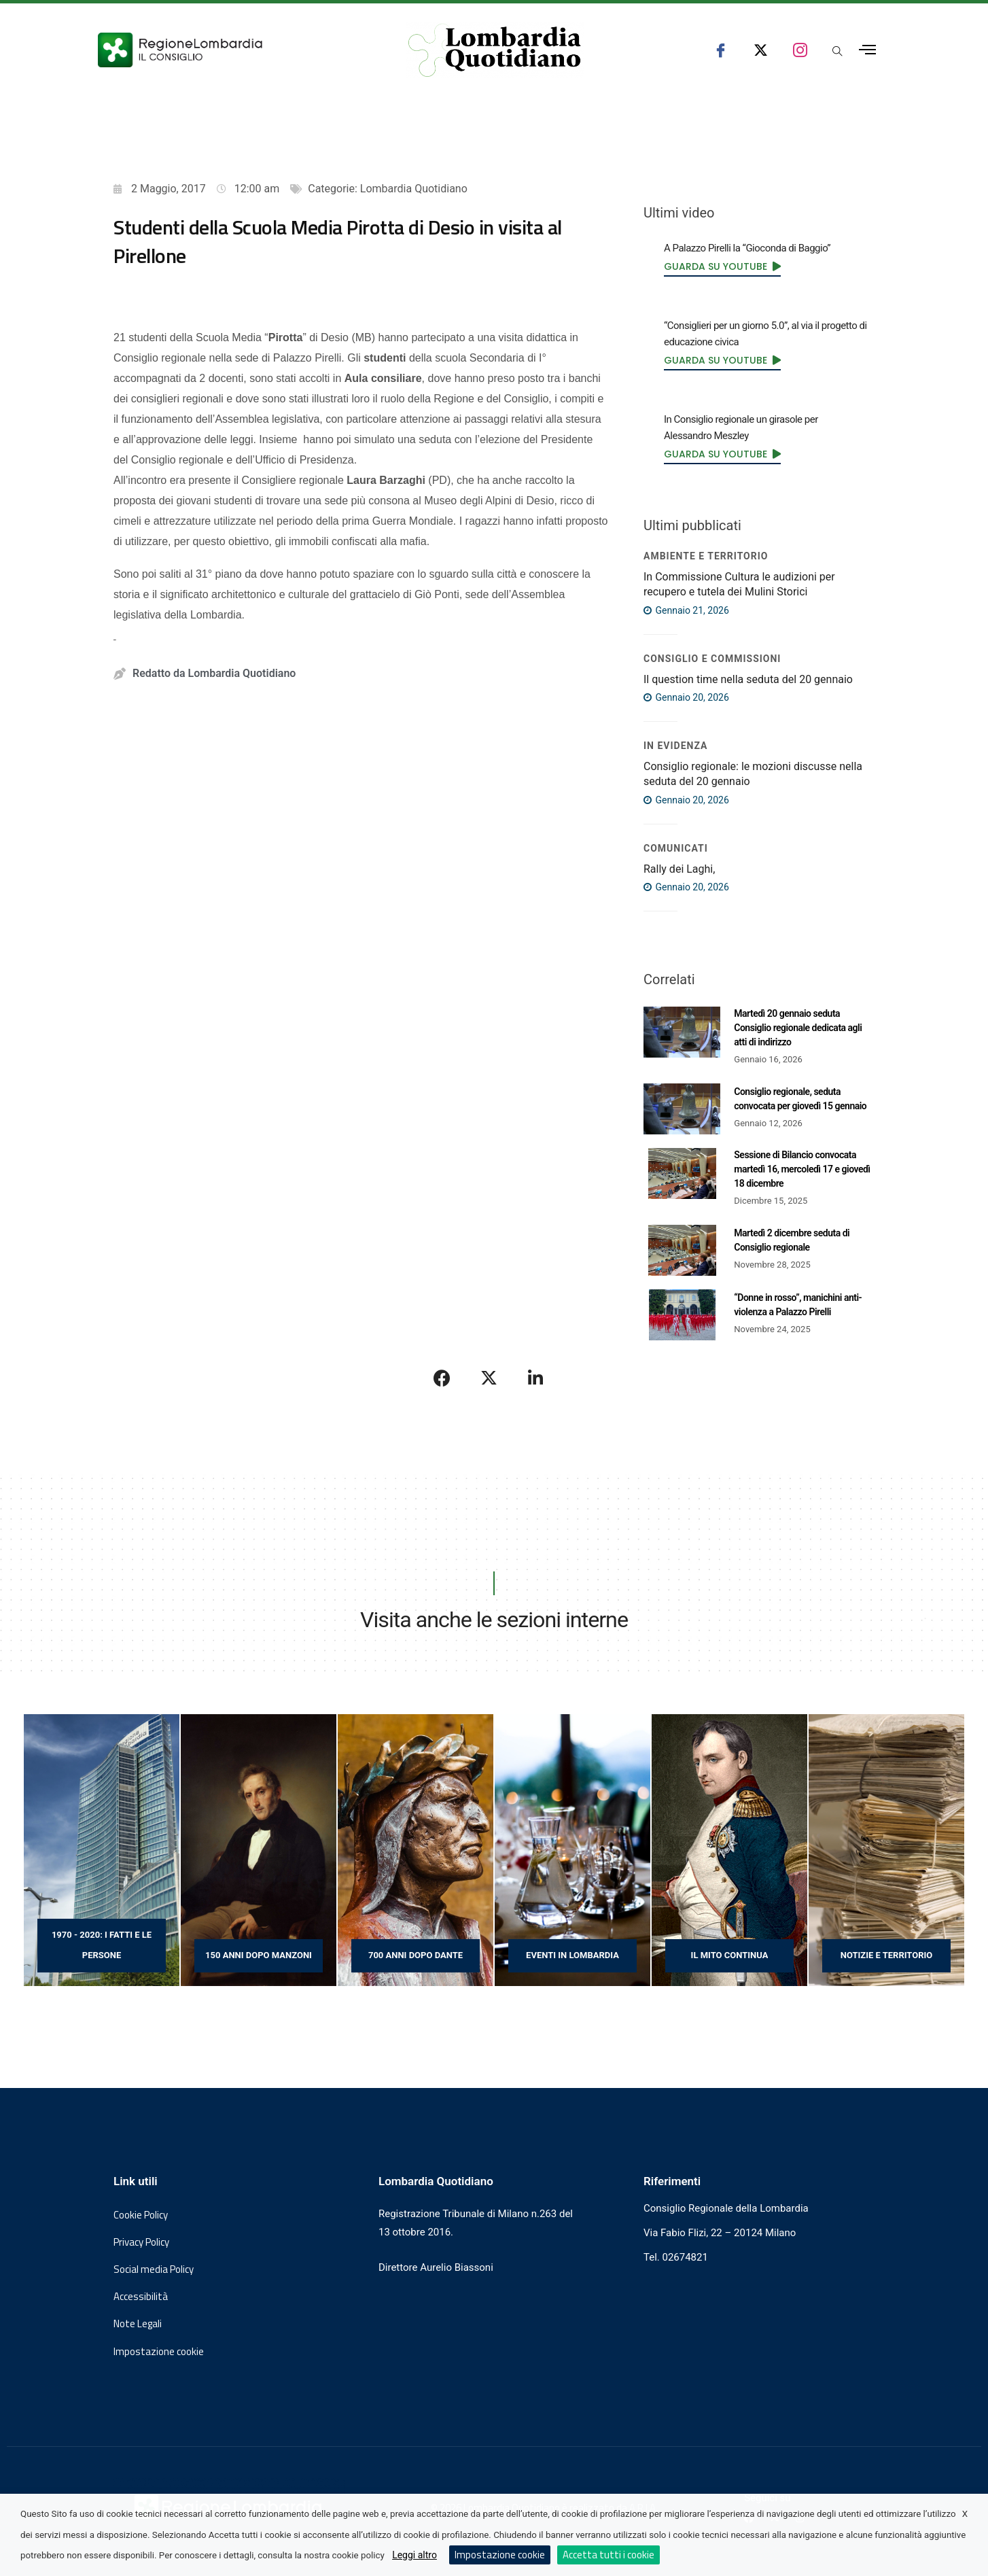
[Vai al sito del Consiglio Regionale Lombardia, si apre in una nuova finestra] (230, 50)
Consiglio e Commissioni (712, 658)
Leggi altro (414, 2554)
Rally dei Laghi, (679, 869)
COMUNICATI (675, 848)
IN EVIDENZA (675, 745)
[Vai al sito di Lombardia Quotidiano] (494, 50)
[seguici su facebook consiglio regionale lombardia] (720, 50)
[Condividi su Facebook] (442, 1378)
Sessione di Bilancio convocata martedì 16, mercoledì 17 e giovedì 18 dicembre (802, 1169)
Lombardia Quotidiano (413, 188)
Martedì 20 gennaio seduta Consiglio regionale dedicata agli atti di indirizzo (798, 1027)
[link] (722, 266)
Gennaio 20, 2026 (686, 697)
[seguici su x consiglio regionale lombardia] (760, 50)
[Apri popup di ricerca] (837, 52)
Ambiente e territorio (706, 556)
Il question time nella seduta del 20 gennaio (748, 679)
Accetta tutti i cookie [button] (608, 2554)
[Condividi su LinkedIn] (535, 1378)
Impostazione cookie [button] (158, 2352)
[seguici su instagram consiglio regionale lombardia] (800, 50)
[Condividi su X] (489, 1378)
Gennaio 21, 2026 (686, 610)
